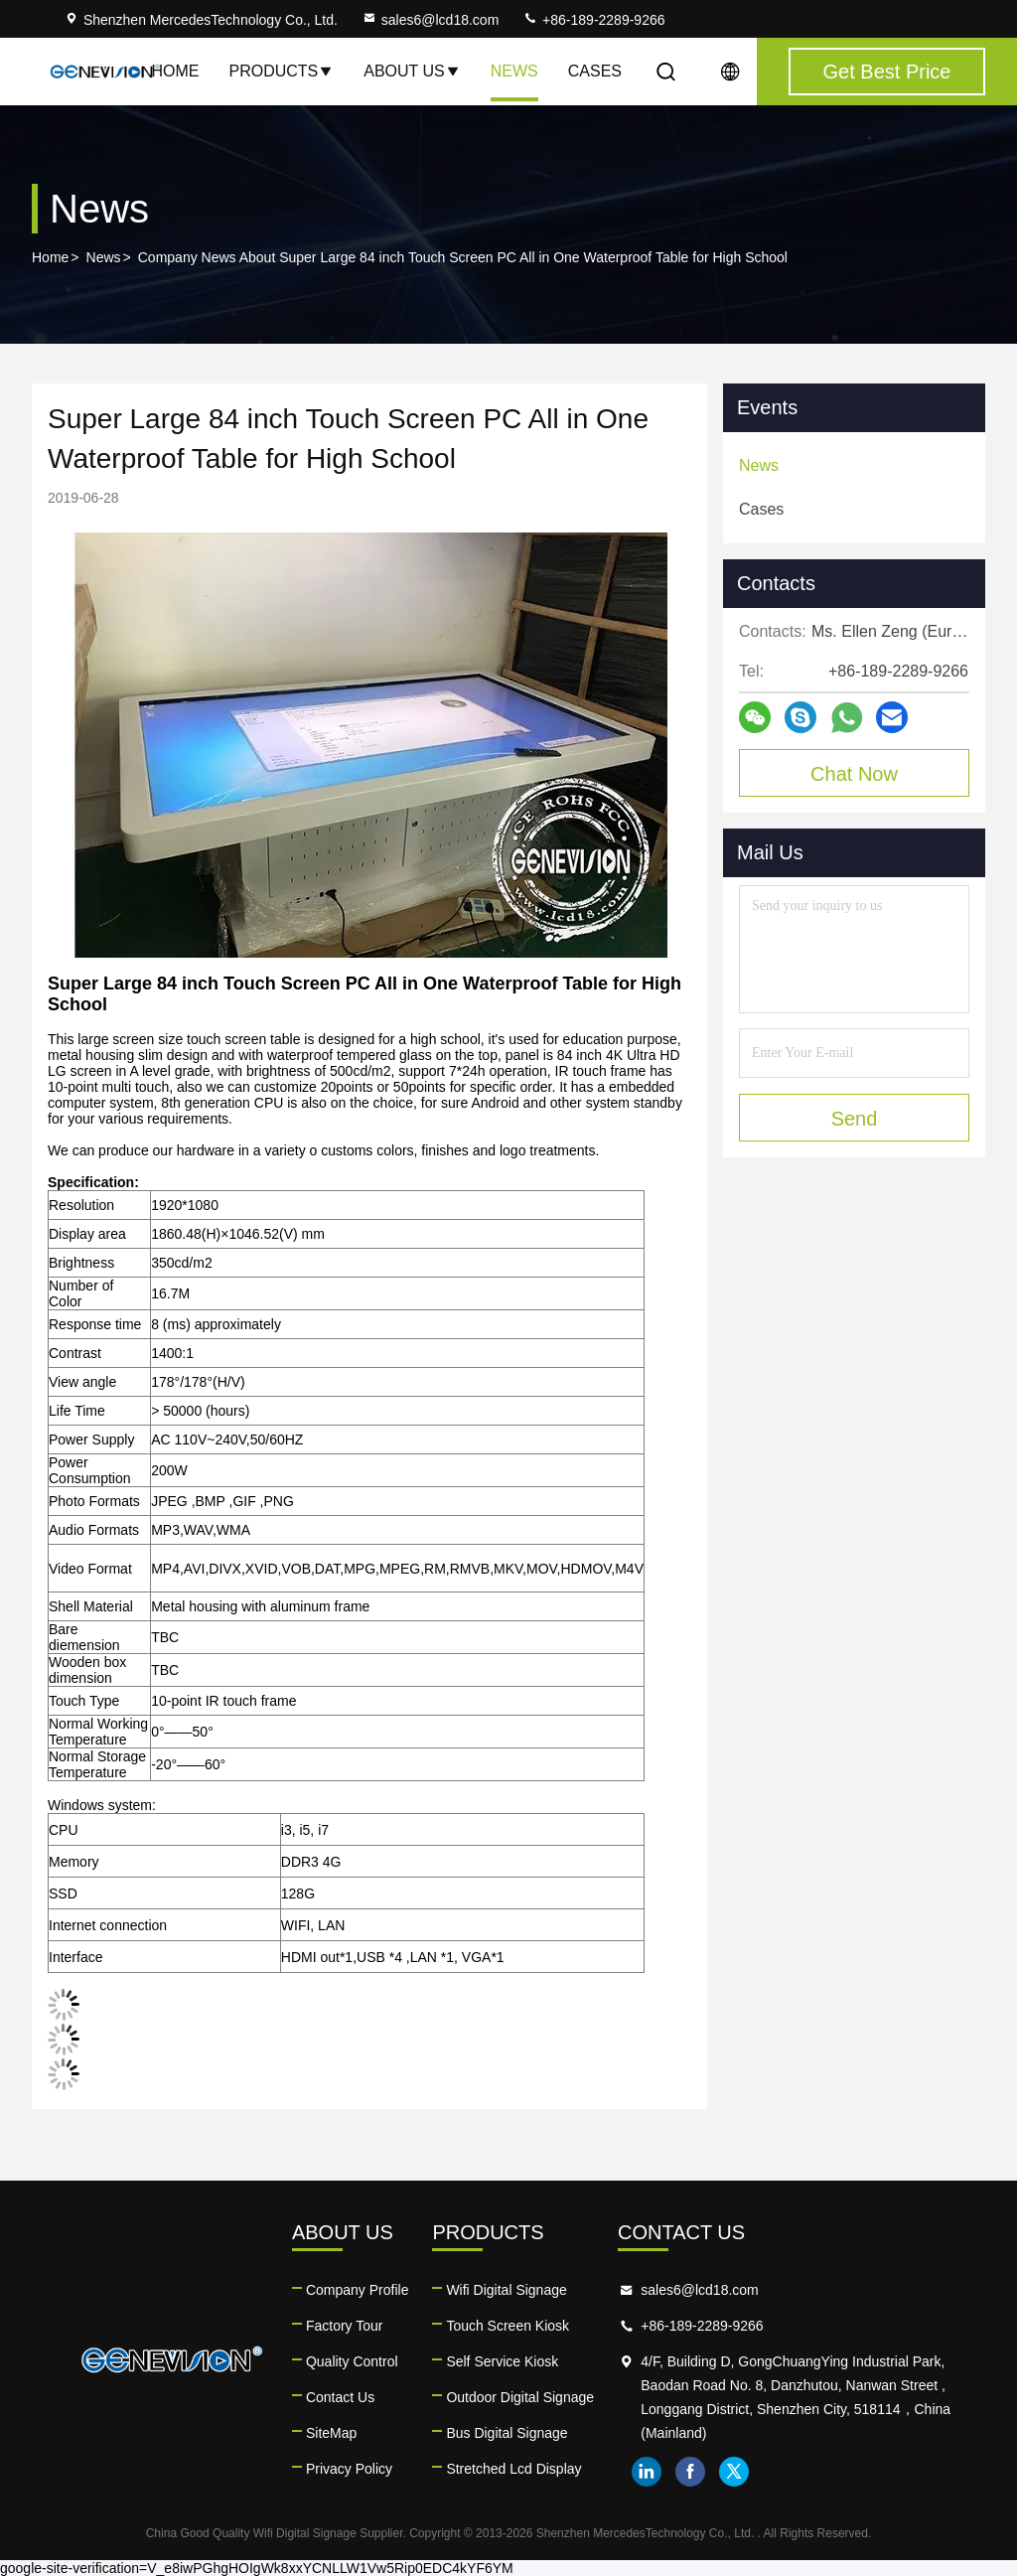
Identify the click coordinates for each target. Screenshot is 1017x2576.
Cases (595, 71)
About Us (412, 71)
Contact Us (340, 2397)
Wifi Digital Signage (506, 2290)
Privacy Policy (349, 2469)
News (514, 71)
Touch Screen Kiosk (507, 2326)
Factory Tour (344, 2326)
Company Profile (357, 2290)
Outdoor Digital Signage (520, 2397)
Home (175, 71)
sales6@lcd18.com (431, 20)
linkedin (646, 2472)
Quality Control (352, 2361)
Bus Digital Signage (506, 2433)
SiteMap (331, 2433)
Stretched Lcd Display (513, 2469)
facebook (690, 2472)
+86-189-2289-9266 (593, 20)
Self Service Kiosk (502, 2361)
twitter (734, 2472)
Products (281, 71)
